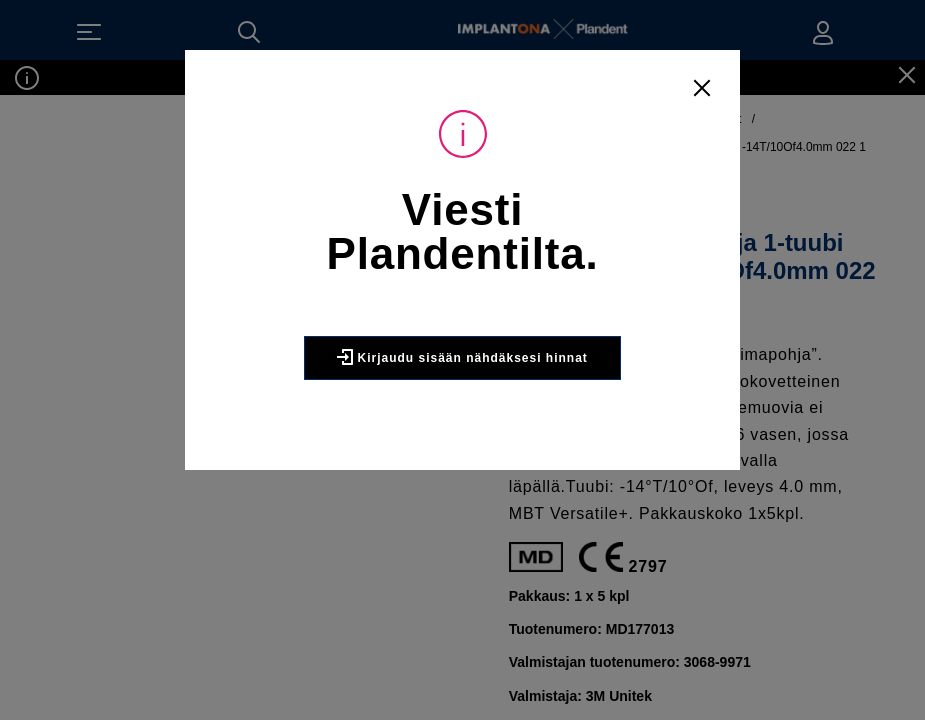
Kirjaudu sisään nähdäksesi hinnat (462, 357)
